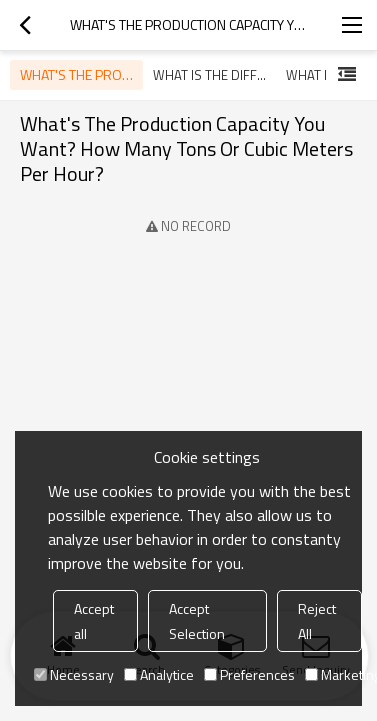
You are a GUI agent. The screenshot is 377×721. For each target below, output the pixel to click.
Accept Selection (197, 621)
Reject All (317, 621)
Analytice (159, 674)
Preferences (249, 674)
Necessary (74, 674)
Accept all (94, 621)
